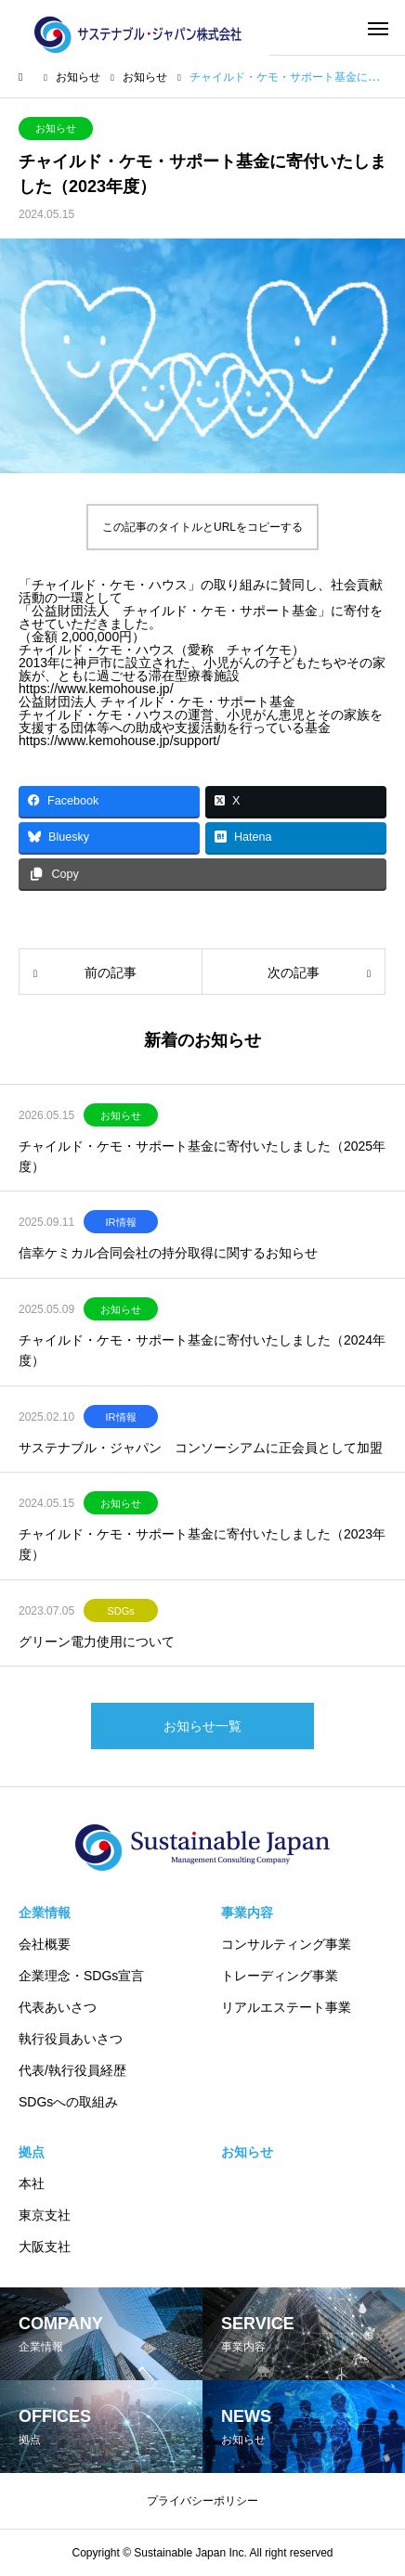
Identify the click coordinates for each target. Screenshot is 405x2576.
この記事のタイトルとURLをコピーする (202, 527)
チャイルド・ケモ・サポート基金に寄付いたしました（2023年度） (202, 1544)
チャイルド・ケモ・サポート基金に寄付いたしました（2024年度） (202, 1350)
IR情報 (121, 1222)
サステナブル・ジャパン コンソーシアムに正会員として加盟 (201, 1447)
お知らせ (55, 128)
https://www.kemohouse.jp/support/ (119, 740)
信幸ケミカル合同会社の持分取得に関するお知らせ (168, 1252)
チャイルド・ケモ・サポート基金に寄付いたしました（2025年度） (202, 1156)
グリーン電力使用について (97, 1641)
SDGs (120, 1610)
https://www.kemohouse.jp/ (96, 688)
